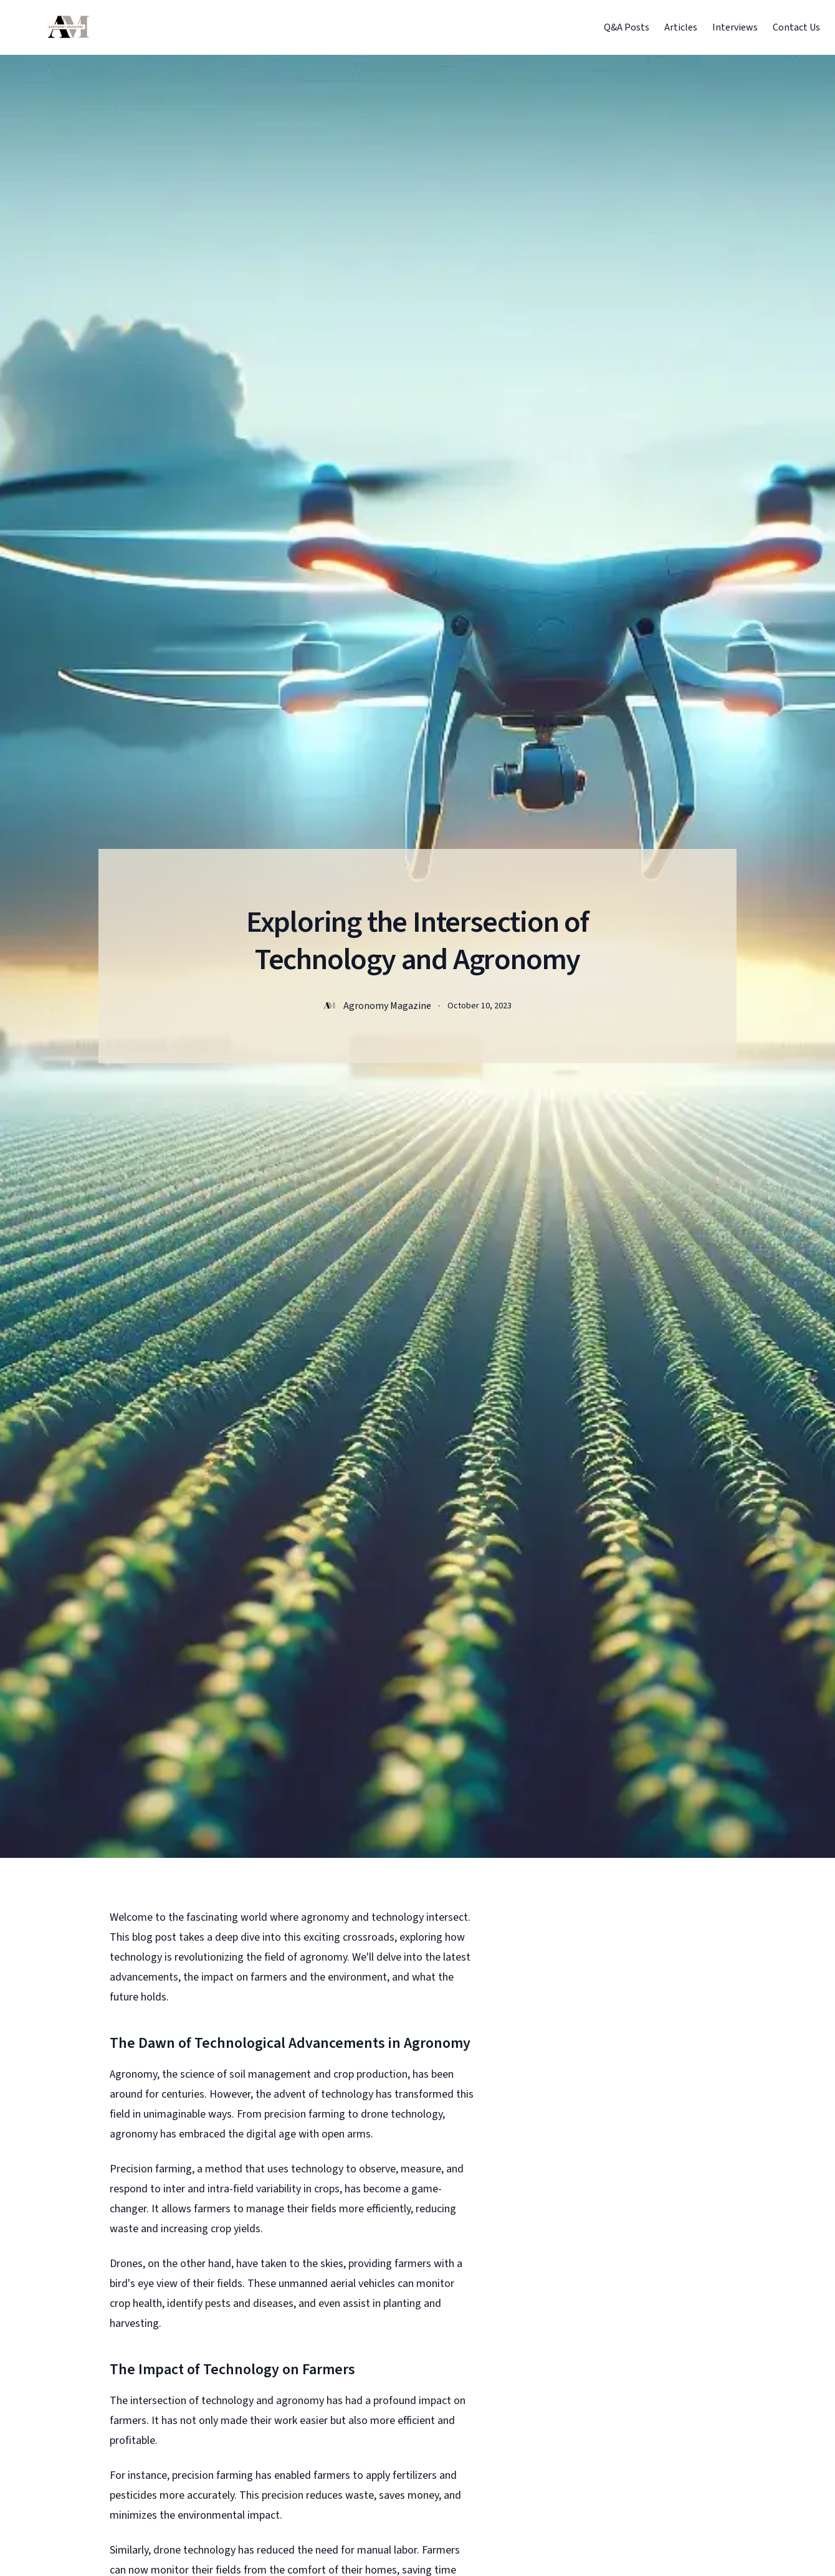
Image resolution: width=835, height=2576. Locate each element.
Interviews (735, 27)
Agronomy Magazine (387, 1006)
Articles (680, 27)
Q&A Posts (626, 27)
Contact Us (796, 27)
